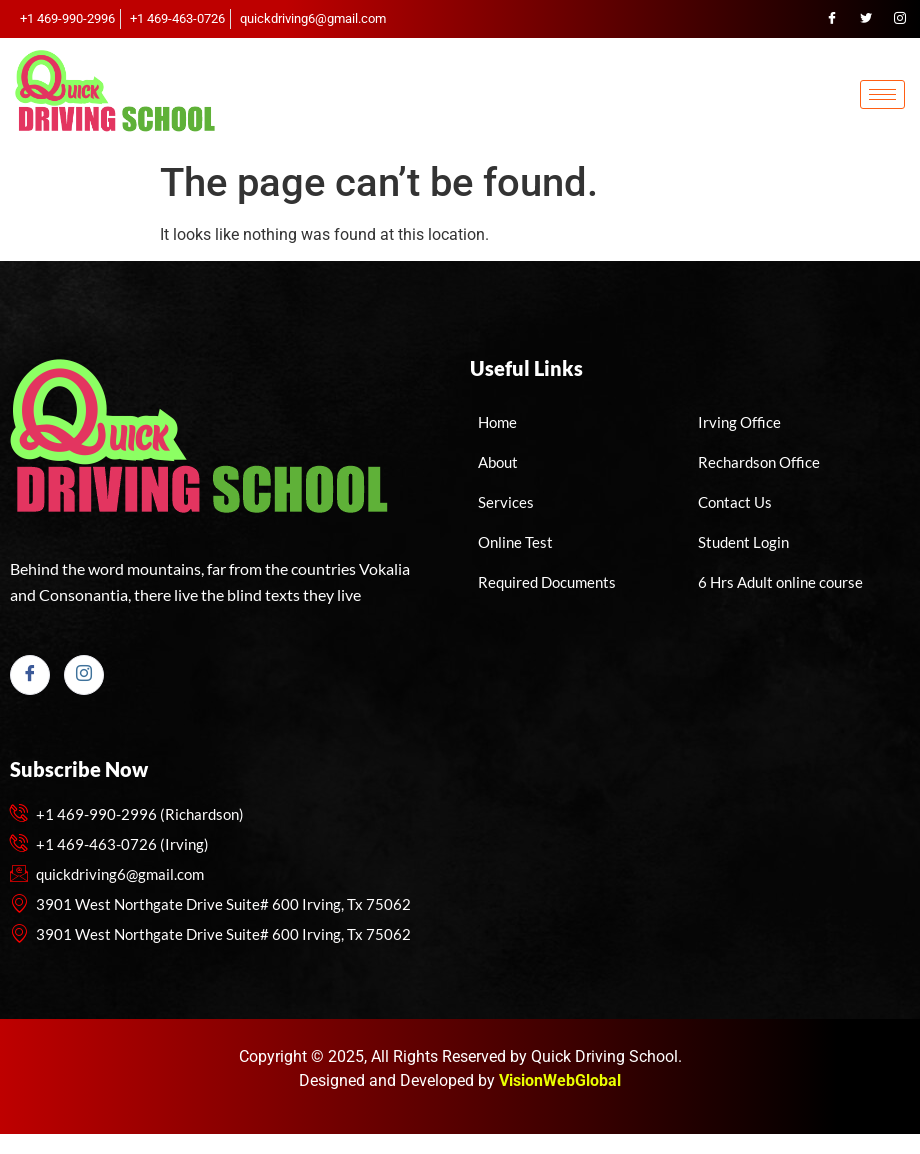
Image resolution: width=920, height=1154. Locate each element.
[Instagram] (900, 19)
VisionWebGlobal (560, 1080)
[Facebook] (832, 19)
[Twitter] (866, 19)
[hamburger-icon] (882, 94)
